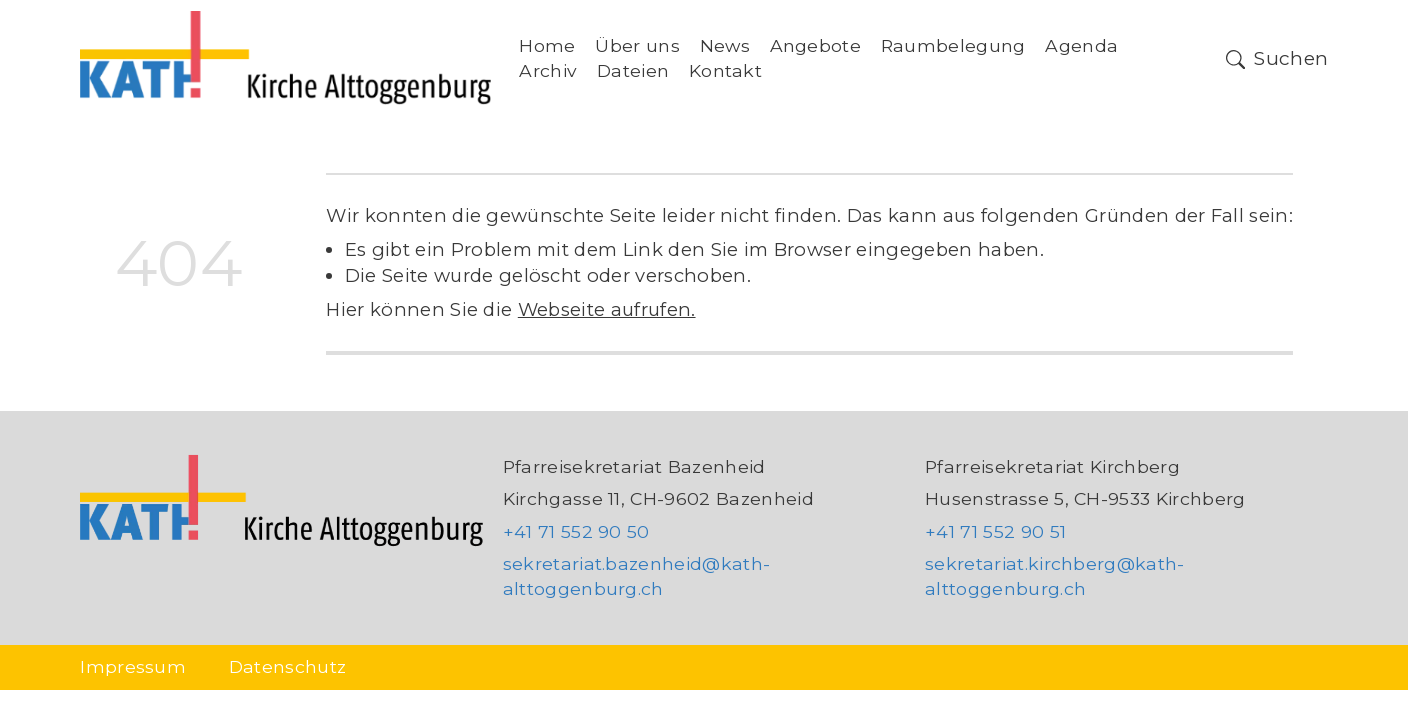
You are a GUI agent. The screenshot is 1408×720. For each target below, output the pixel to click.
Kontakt (725, 70)
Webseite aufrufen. (607, 309)
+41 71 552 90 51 (995, 531)
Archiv (548, 70)
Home (547, 45)
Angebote (816, 45)
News (725, 45)
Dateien (633, 70)
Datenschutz (288, 666)
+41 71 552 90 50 (576, 531)
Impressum (133, 666)
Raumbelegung (953, 45)
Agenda (1081, 45)
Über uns (637, 45)
